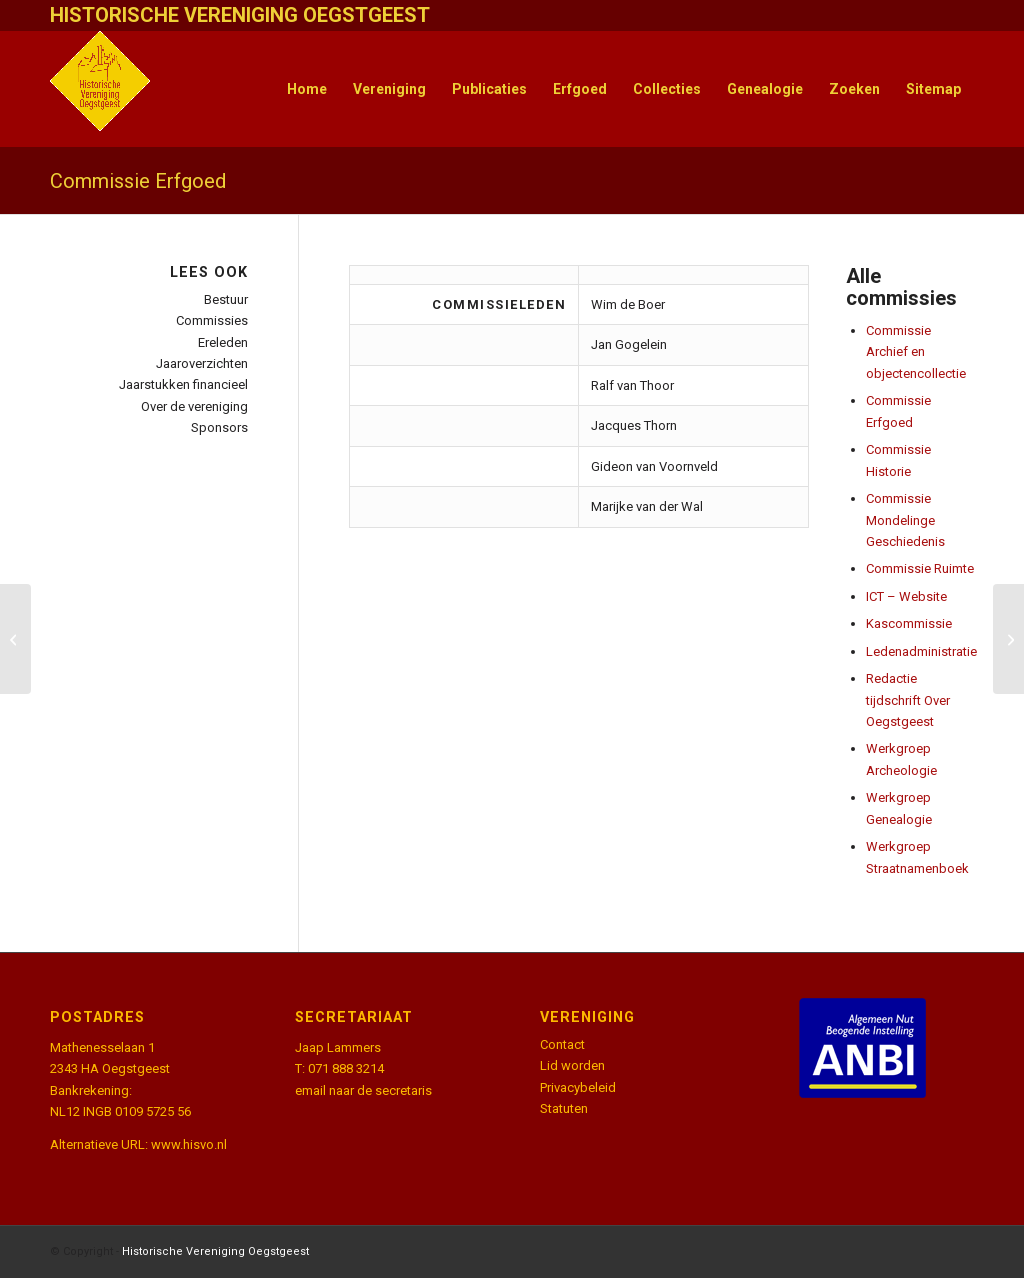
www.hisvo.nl (189, 1144)
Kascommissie (909, 623)
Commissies (212, 320)
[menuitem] (307, 89)
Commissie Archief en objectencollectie (916, 352)
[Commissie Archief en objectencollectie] (1008, 639)
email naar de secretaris (363, 1090)
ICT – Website (906, 596)
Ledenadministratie (921, 651)
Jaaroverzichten (202, 363)
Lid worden (572, 1065)
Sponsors (219, 427)
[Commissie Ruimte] (15, 639)
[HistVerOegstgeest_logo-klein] (100, 89)
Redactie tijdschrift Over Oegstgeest (908, 700)
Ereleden (223, 342)
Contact (562, 1044)
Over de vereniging (194, 406)
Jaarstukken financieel (183, 384)
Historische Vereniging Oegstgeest (215, 1251)
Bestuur (226, 299)
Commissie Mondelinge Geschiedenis (905, 520)
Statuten (564, 1108)
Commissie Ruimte (920, 568)
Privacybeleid (578, 1087)
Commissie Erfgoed (138, 181)
